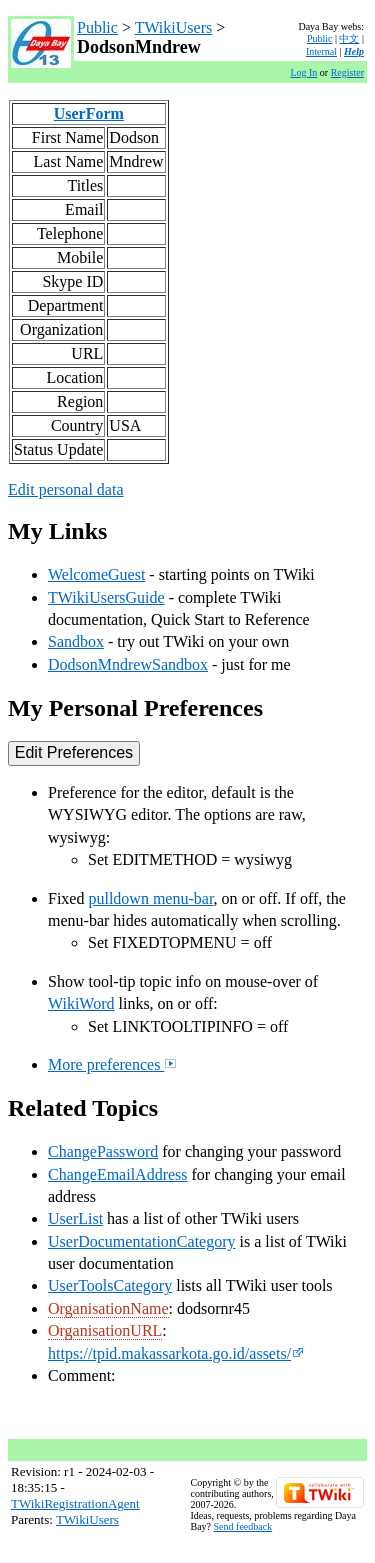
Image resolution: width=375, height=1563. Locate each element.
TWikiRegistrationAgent (75, 1503)
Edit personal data (66, 489)
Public (97, 27)
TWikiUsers (174, 27)
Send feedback (243, 1526)
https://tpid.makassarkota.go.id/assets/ (176, 1353)
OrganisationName (108, 1308)
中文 (349, 38)
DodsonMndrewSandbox (128, 664)
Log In (303, 72)
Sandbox (76, 641)
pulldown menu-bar (150, 898)
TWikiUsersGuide (106, 597)
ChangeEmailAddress (118, 1174)
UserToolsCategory (110, 1285)
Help (354, 51)
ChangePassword (103, 1151)
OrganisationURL (105, 1330)
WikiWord (81, 1003)
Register (347, 72)
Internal (321, 51)
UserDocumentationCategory (142, 1241)
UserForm (89, 113)
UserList (75, 1218)
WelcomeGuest (96, 574)
